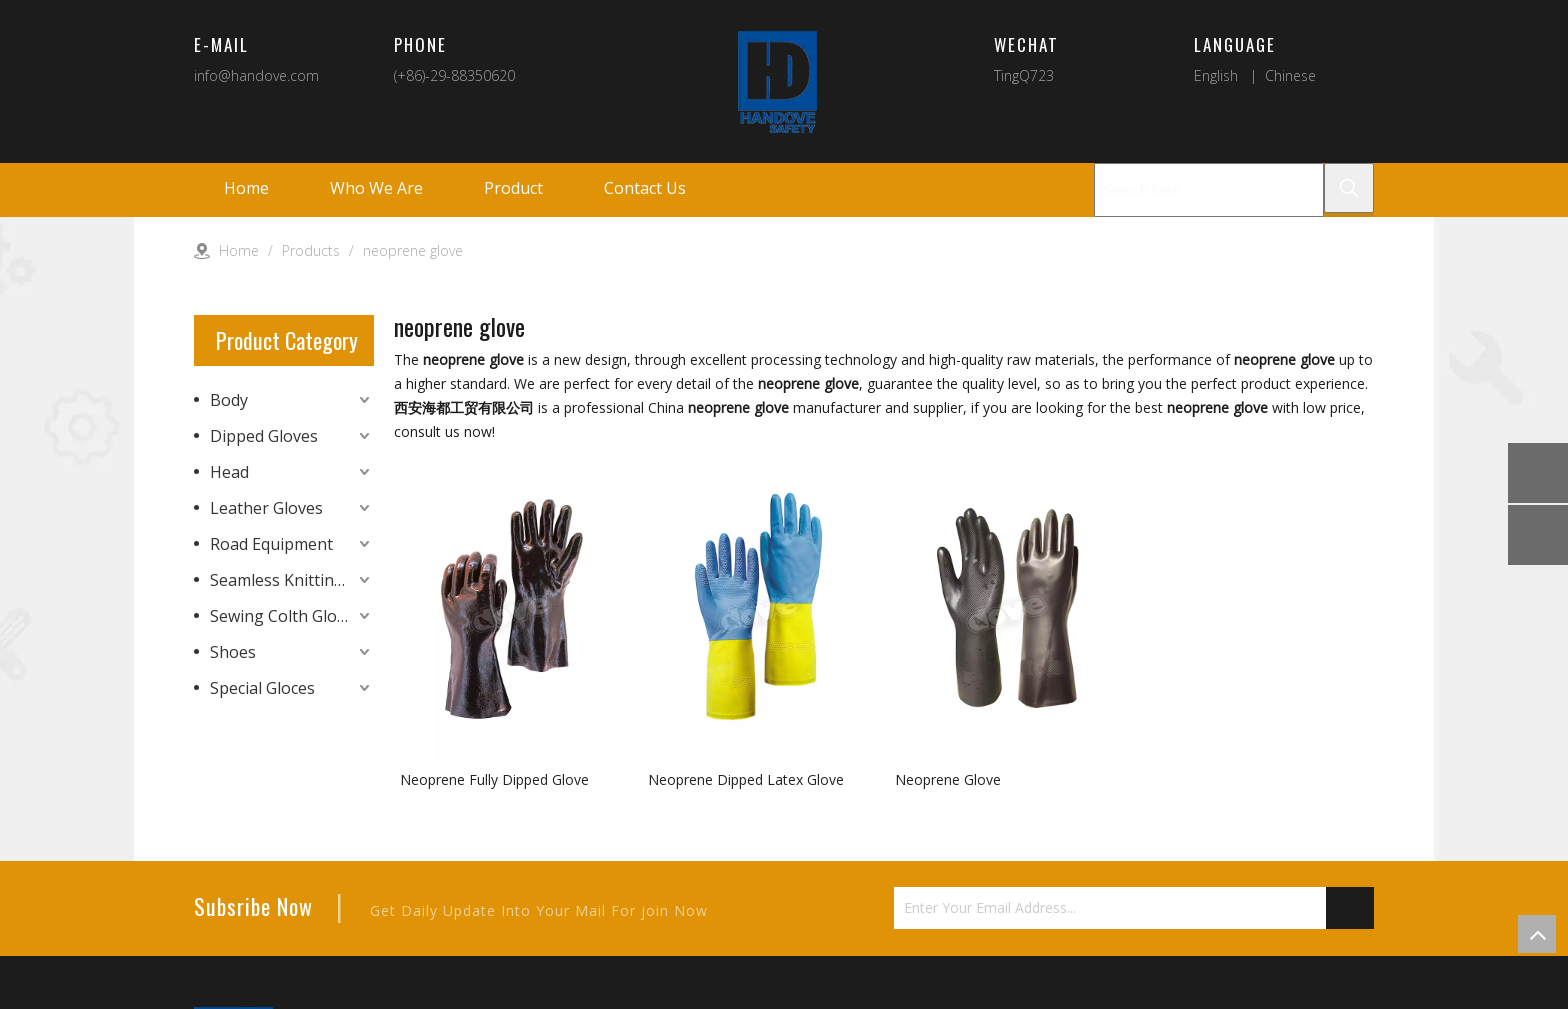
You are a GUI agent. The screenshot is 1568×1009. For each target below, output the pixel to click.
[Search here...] (1209, 190)
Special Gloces (262, 688)
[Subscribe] (1350, 908)
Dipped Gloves (264, 436)
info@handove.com (256, 75)
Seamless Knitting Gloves (292, 580)
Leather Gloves (266, 508)
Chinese (1290, 75)
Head (229, 472)
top (1537, 934)
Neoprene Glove (948, 779)
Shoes (233, 652)
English (1216, 75)
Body (229, 400)
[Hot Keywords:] (1349, 188)
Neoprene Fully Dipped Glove (494, 779)
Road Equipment (271, 544)
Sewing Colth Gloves (286, 616)
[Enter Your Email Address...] (1110, 908)
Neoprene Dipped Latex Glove (746, 779)
